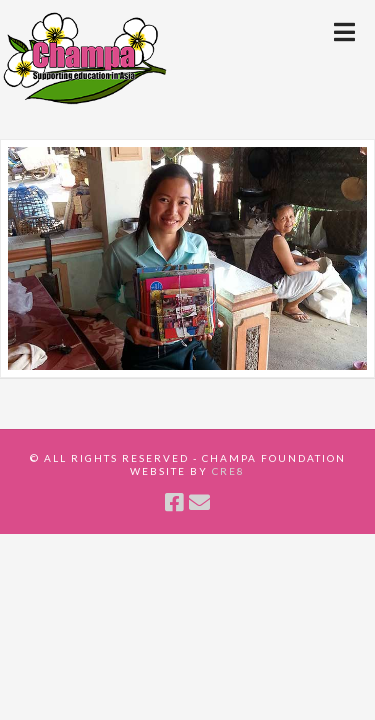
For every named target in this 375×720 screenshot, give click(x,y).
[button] (344, 32)
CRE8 (228, 471)
